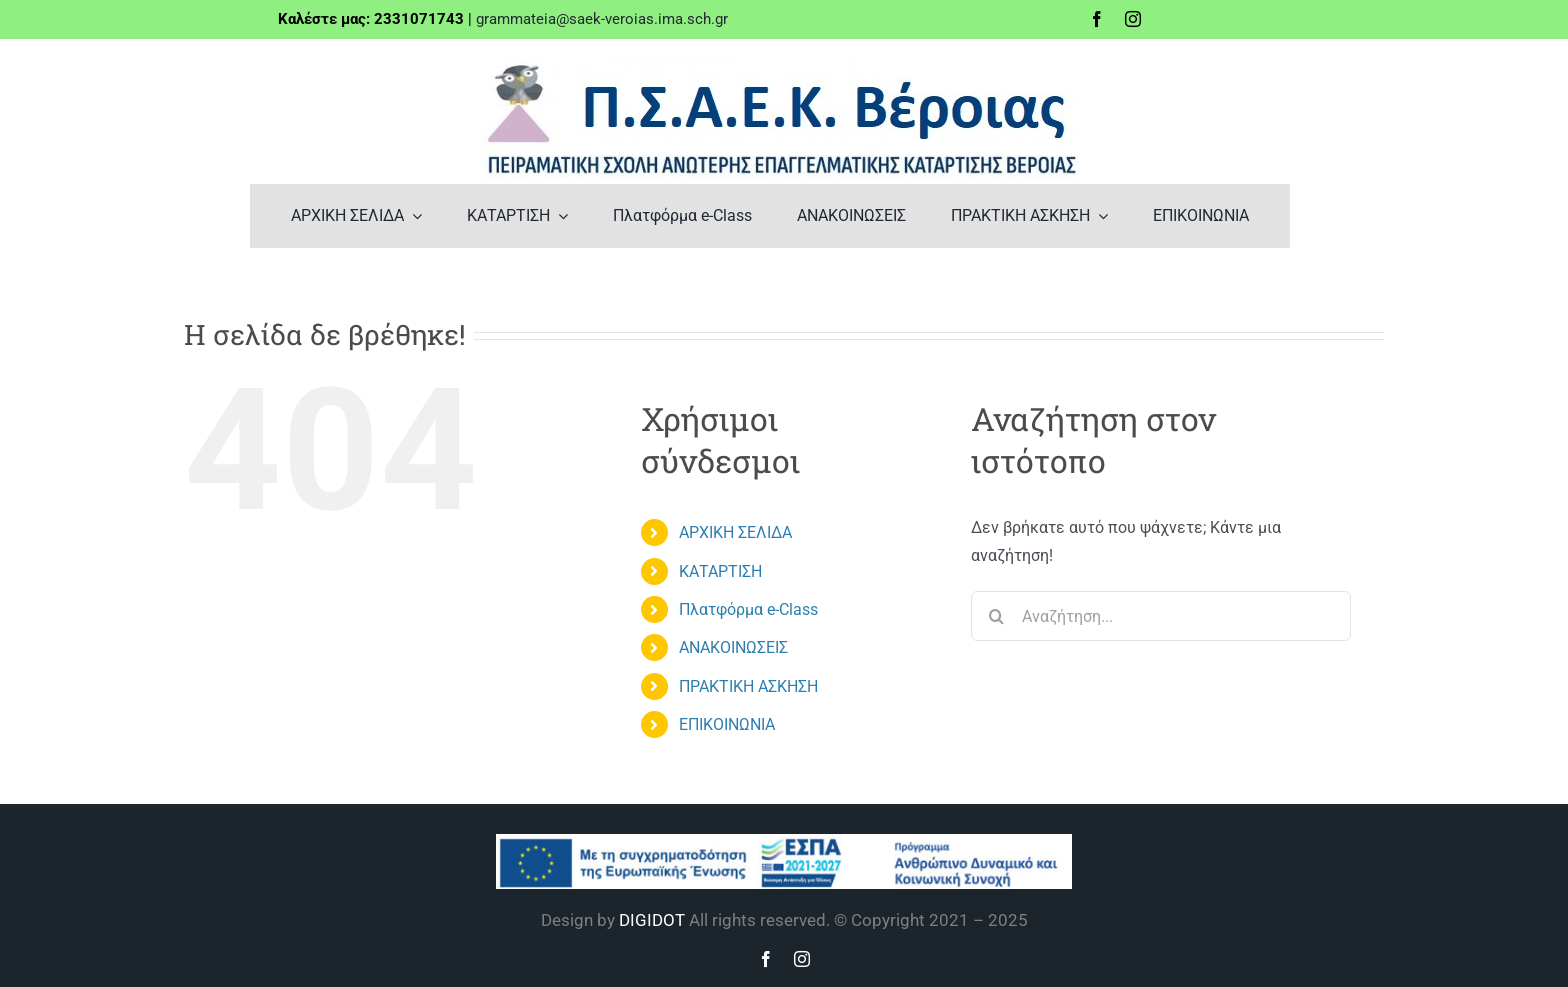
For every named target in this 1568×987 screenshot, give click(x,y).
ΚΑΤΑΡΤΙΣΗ (720, 571)
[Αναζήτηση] (996, 616)
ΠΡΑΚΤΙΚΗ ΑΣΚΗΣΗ (748, 686)
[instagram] (1133, 19)
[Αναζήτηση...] (1161, 616)
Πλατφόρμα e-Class (748, 609)
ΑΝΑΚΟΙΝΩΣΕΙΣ (733, 647)
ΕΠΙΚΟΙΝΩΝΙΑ (727, 724)
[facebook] (1097, 19)
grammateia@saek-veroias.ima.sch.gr (602, 19)
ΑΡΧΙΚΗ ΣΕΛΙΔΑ (735, 532)
